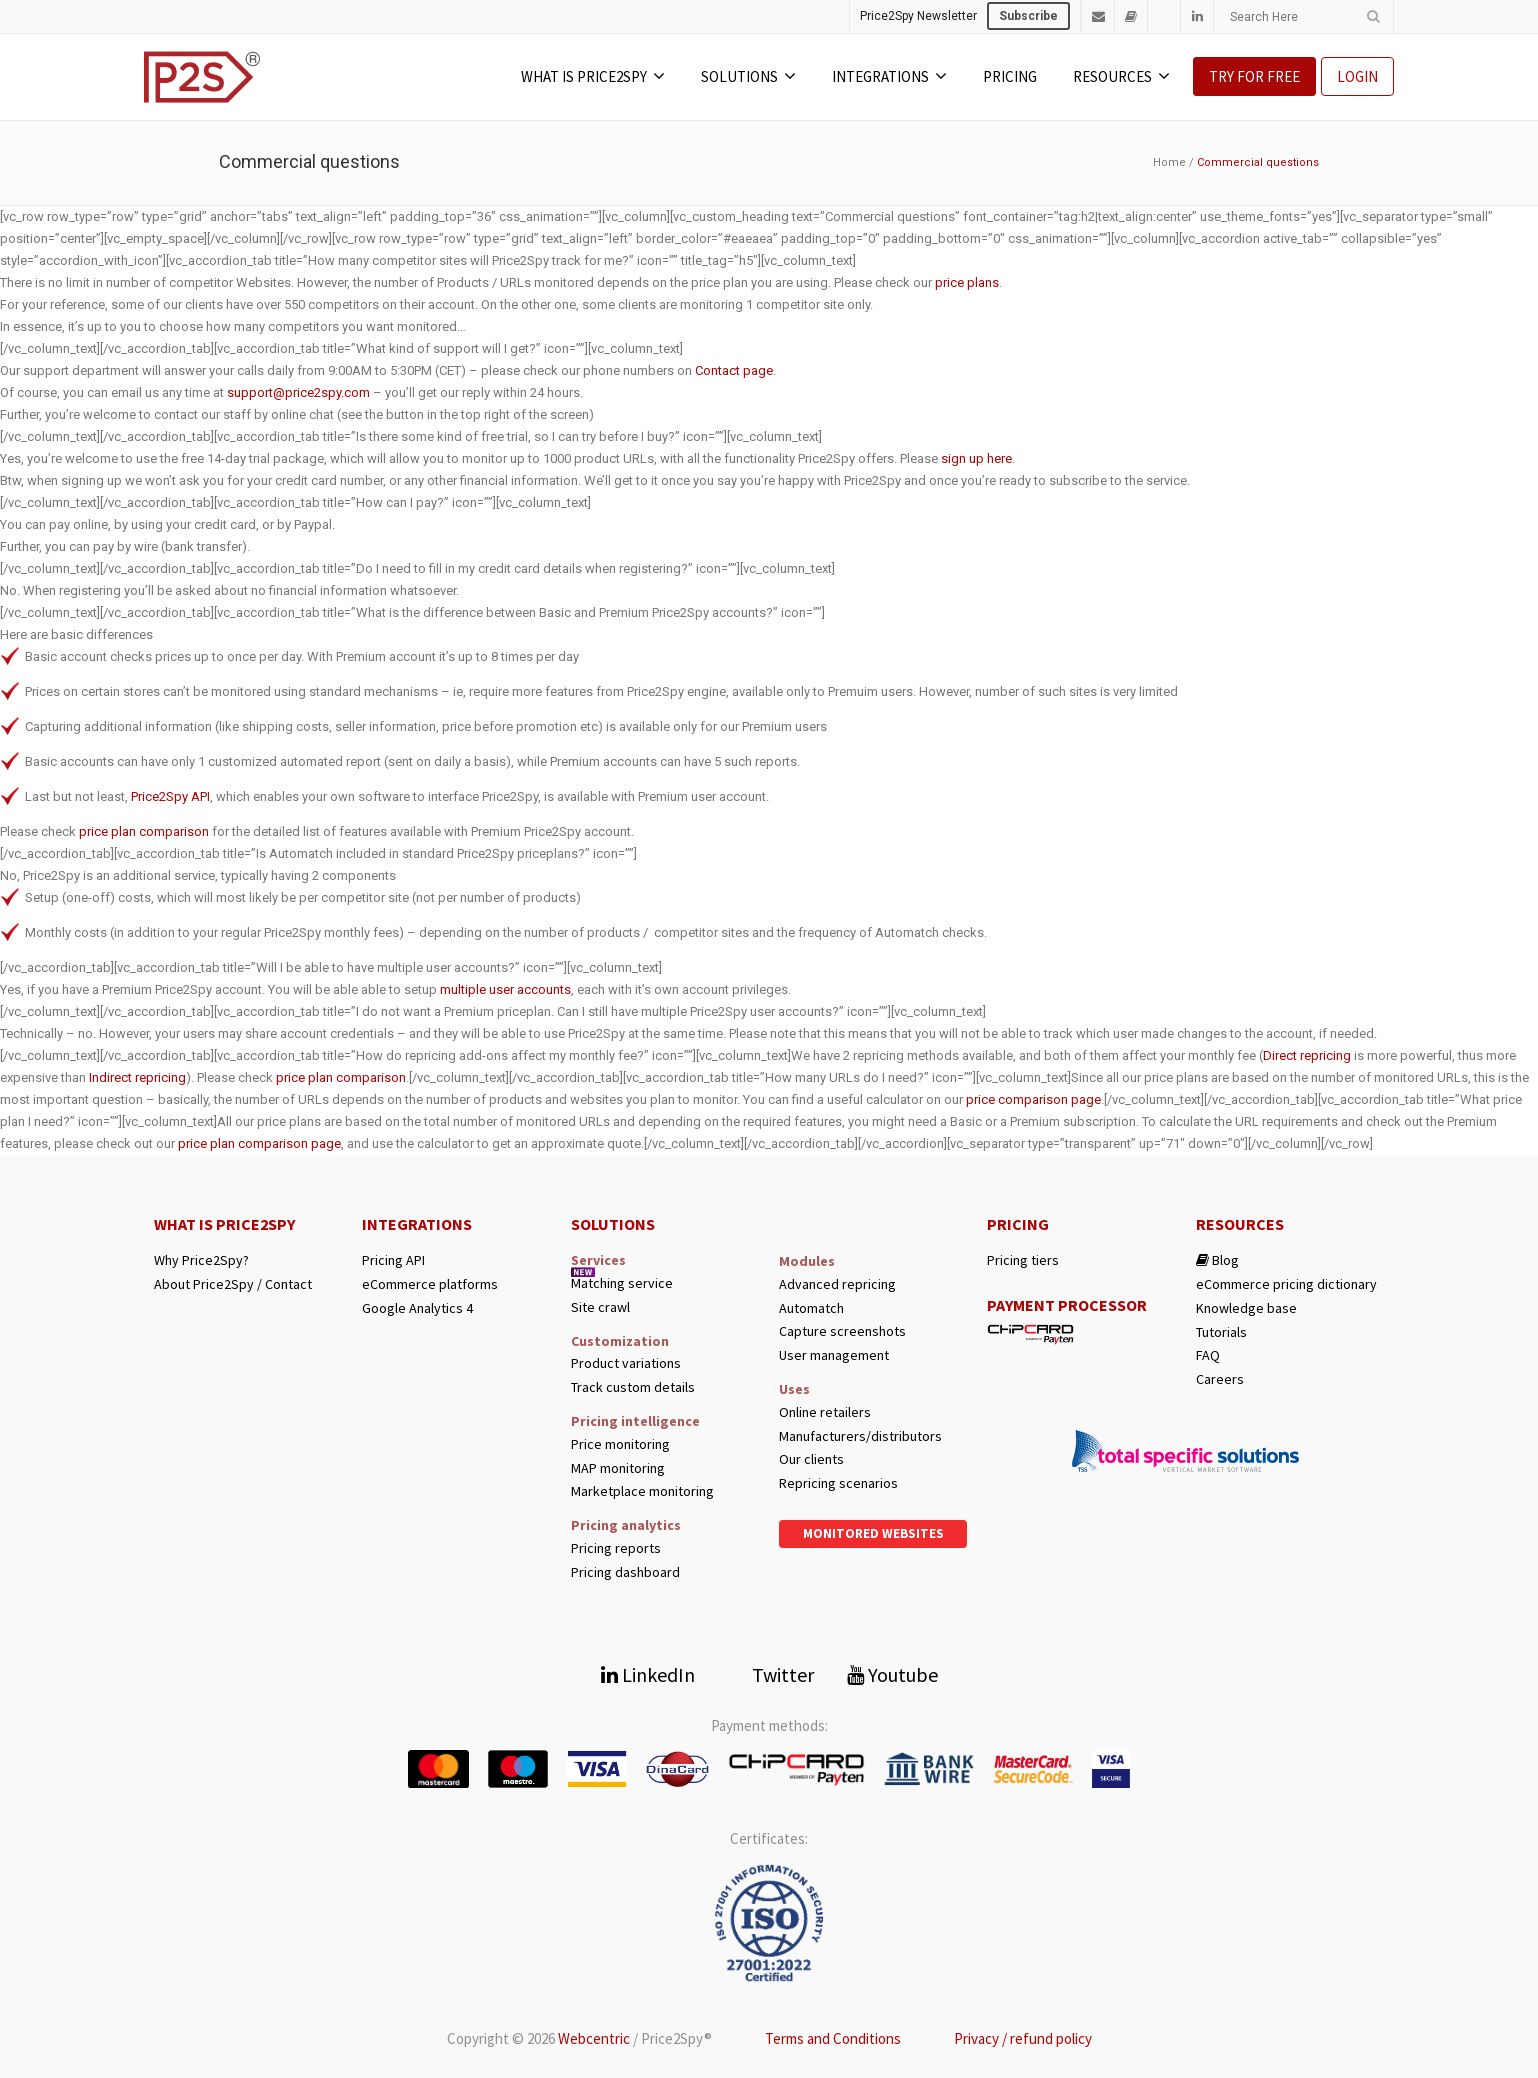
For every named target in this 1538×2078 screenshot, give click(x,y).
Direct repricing (1307, 1055)
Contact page (734, 370)
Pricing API (393, 1260)
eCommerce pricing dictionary (1286, 1284)
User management (834, 1355)
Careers (1220, 1379)
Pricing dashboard (625, 1572)
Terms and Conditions (833, 2038)
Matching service (622, 1283)
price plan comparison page (259, 1143)
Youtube (892, 1674)
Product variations (626, 1363)
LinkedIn (648, 1674)
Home (1169, 162)
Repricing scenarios (838, 1483)
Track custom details (633, 1387)
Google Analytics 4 (417, 1308)
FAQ (1208, 1355)
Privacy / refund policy (1023, 2038)
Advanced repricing (837, 1284)
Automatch (811, 1308)
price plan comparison (144, 831)
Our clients (811, 1459)
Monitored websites (873, 1533)
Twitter (771, 1674)
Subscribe (1028, 16)
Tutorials (1221, 1332)
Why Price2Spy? (201, 1260)
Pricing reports (616, 1548)
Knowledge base (1246, 1308)
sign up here (976, 458)
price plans (967, 282)
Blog (1217, 1260)
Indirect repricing (137, 1077)
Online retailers (825, 1412)
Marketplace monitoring (642, 1491)
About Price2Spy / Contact (233, 1284)
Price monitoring (620, 1444)
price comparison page (1033, 1099)
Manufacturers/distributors (860, 1436)
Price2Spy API (170, 796)
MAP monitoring (618, 1468)
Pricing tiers (1023, 1260)
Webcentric (594, 2038)
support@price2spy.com (298, 392)
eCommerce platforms (430, 1284)
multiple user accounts (505, 989)
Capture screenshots (842, 1331)
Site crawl (600, 1307)
